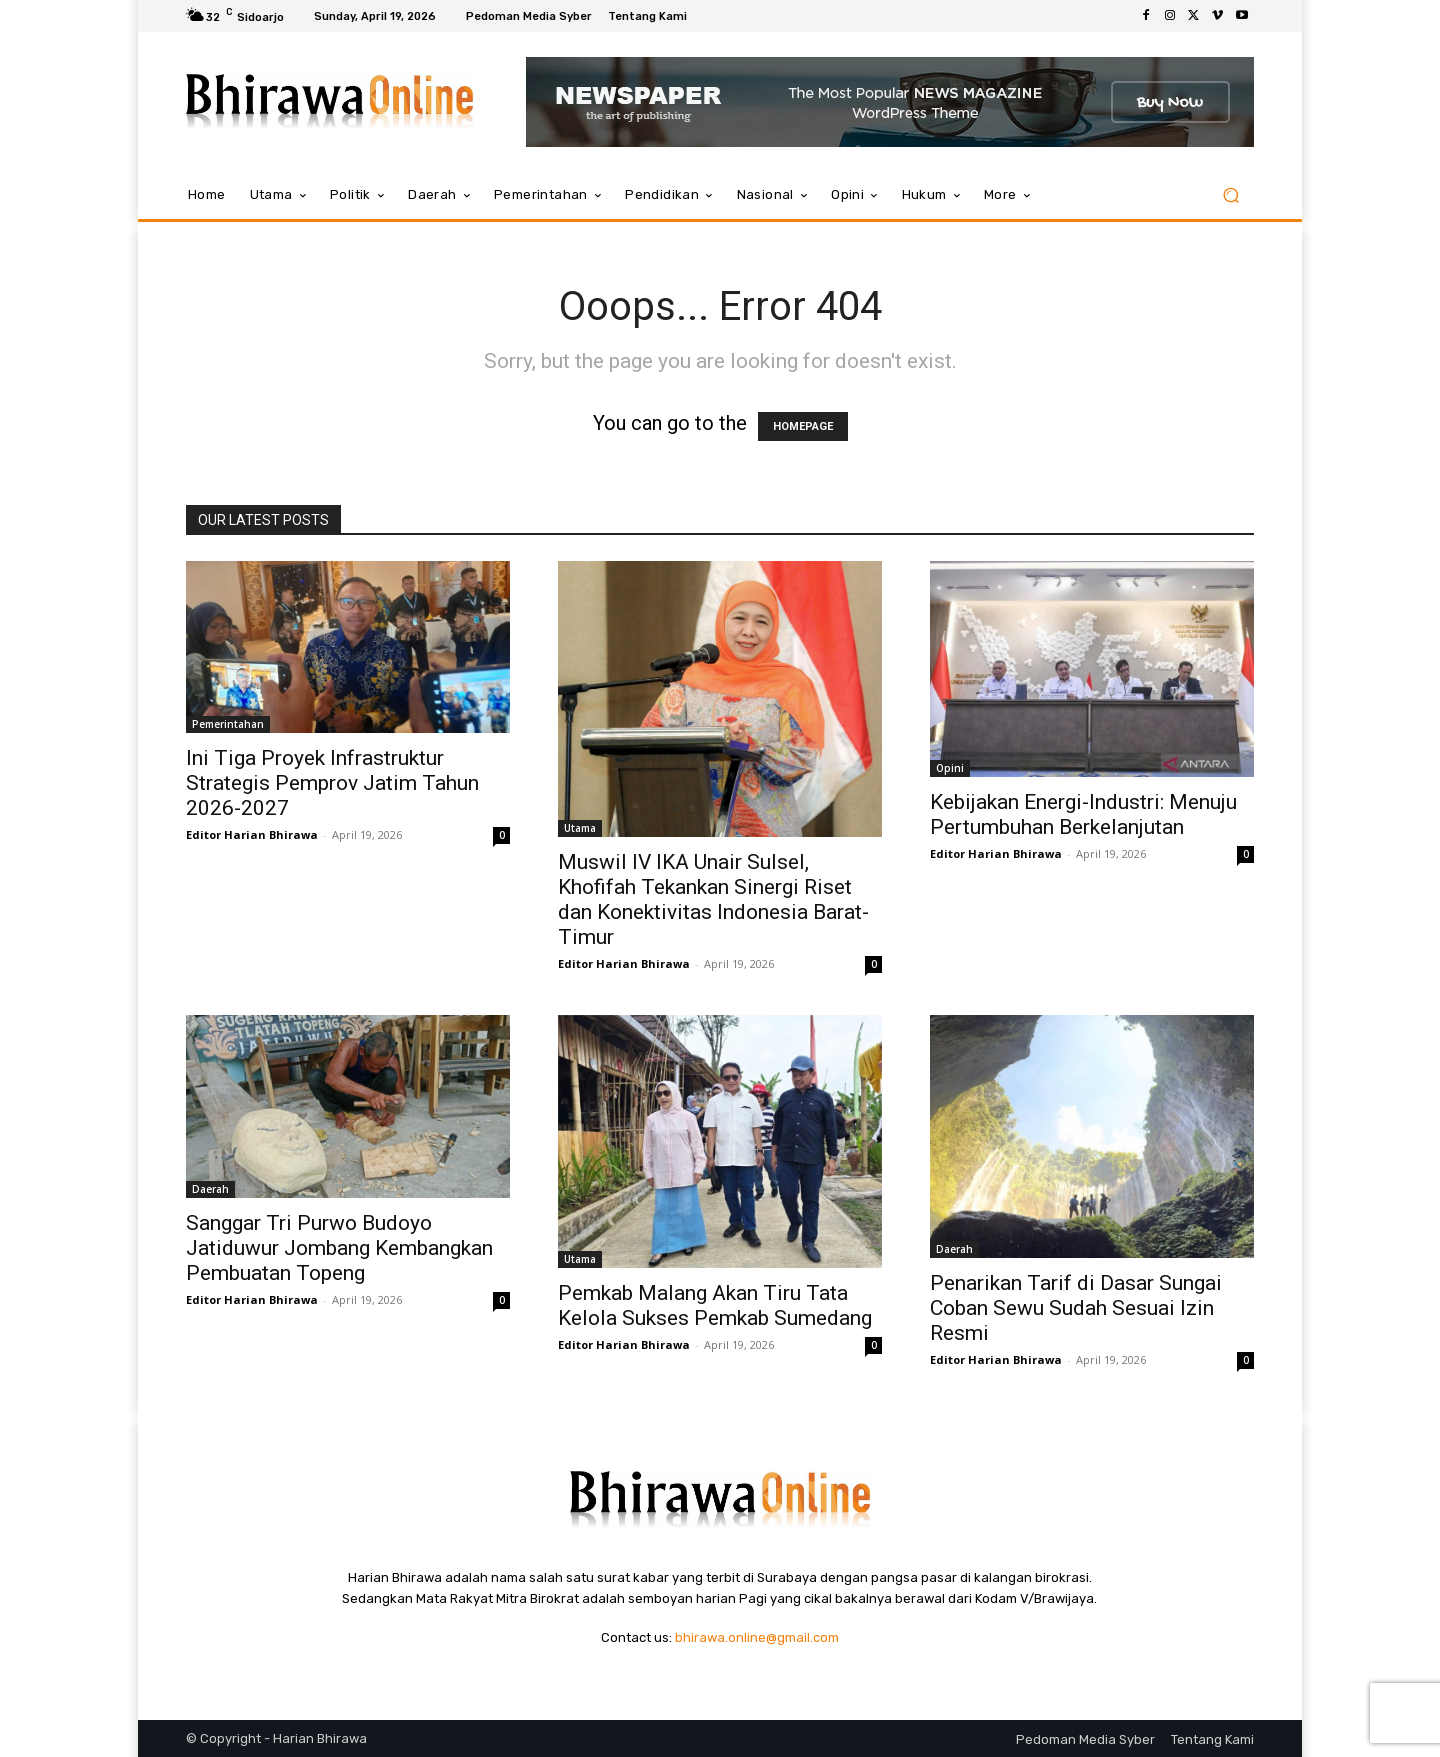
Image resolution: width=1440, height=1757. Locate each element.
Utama (580, 828)
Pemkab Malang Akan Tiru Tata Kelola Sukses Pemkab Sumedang (715, 1305)
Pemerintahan (228, 724)
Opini (950, 768)
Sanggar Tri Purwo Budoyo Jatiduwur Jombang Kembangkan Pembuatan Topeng (339, 1248)
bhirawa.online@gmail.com (757, 1637)
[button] (1230, 195)
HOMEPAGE (803, 426)
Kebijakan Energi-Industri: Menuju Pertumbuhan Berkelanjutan (1083, 814)
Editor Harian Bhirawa (252, 834)
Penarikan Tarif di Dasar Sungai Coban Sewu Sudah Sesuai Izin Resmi (1076, 1308)
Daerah (210, 1189)
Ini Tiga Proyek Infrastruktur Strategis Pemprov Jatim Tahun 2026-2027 (332, 783)
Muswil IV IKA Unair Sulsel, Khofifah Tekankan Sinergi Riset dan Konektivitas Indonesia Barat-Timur (713, 899)
